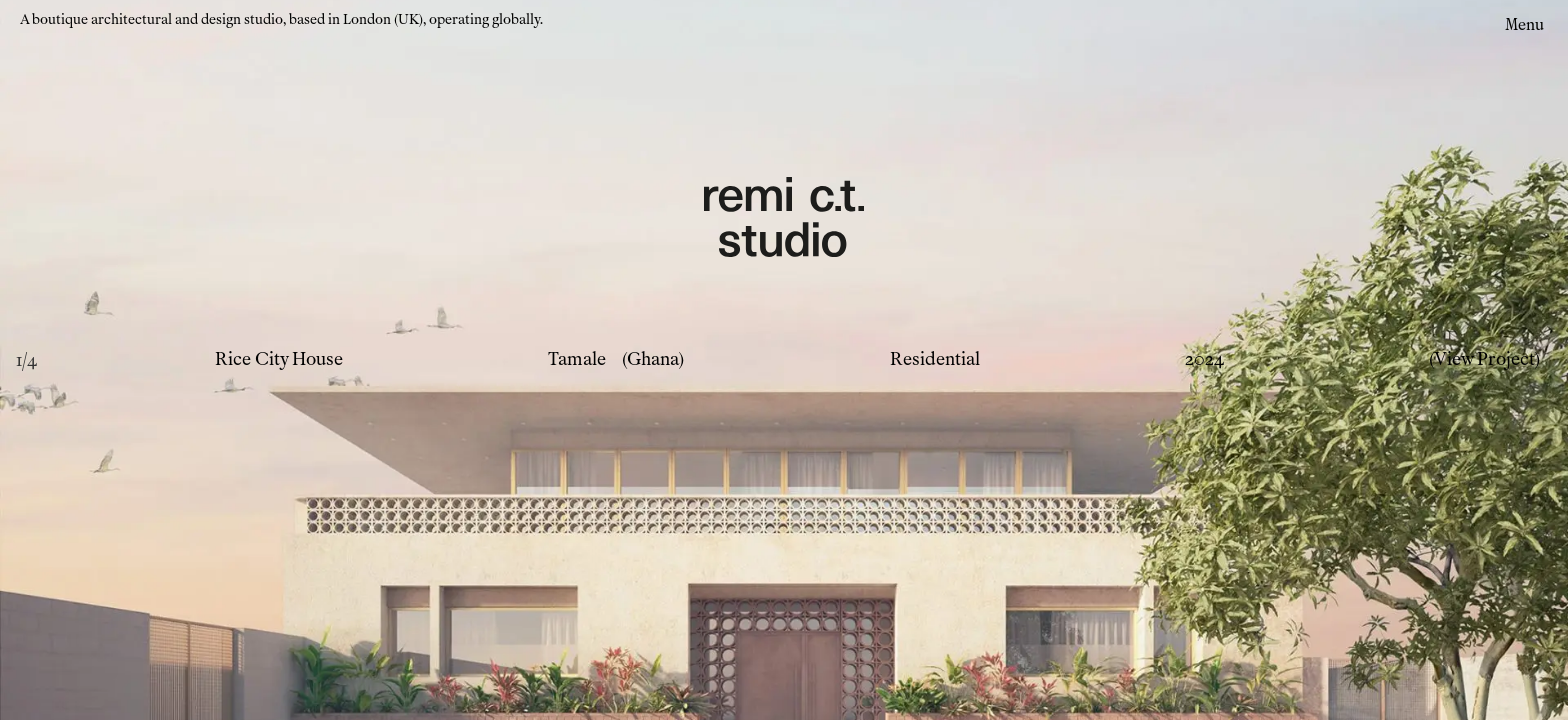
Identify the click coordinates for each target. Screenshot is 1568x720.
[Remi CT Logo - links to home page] (784, 220)
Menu (1524, 24)
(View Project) (1484, 359)
